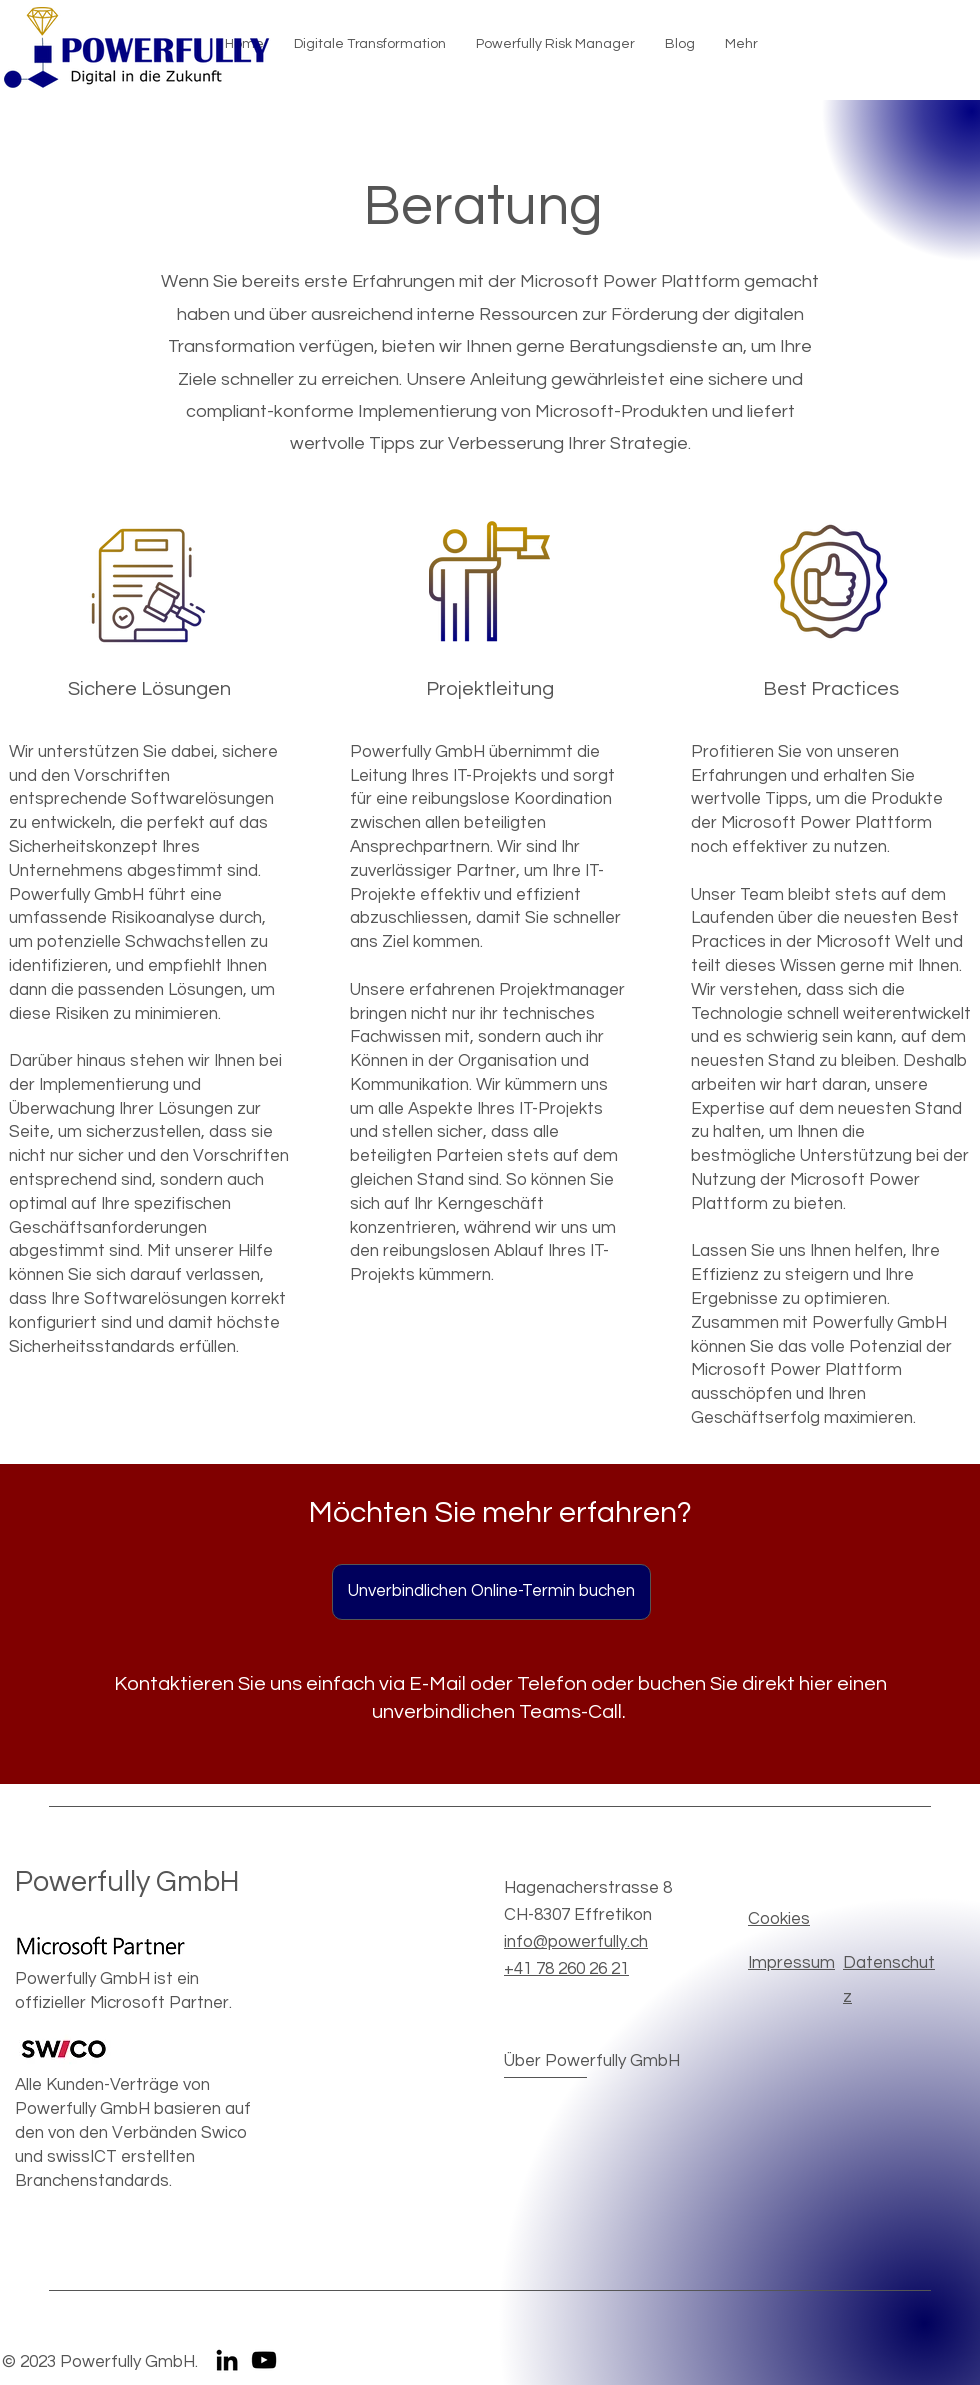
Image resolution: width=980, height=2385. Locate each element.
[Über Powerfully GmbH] (592, 2062)
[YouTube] (264, 2360)
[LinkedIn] (227, 2360)
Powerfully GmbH (127, 1882)
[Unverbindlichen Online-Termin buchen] (491, 1592)
